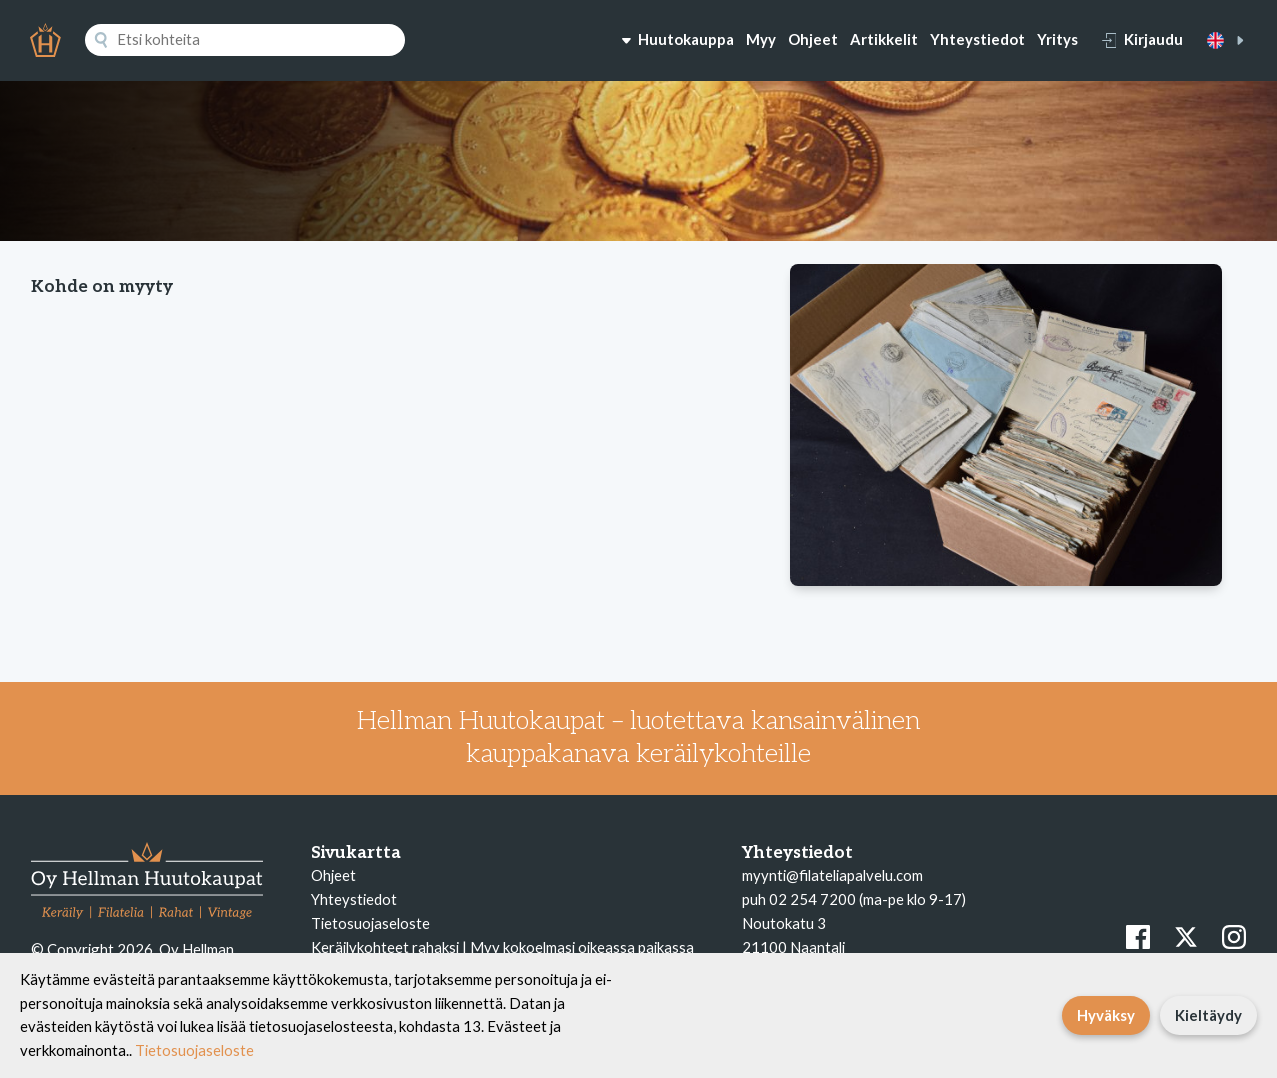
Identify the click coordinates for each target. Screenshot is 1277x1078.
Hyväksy (1106, 1015)
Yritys (1057, 39)
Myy (761, 39)
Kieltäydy (1208, 1015)
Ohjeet (813, 39)
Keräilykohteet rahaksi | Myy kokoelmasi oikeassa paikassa (502, 947)
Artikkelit (884, 39)
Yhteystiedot (977, 39)
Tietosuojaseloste (370, 923)
